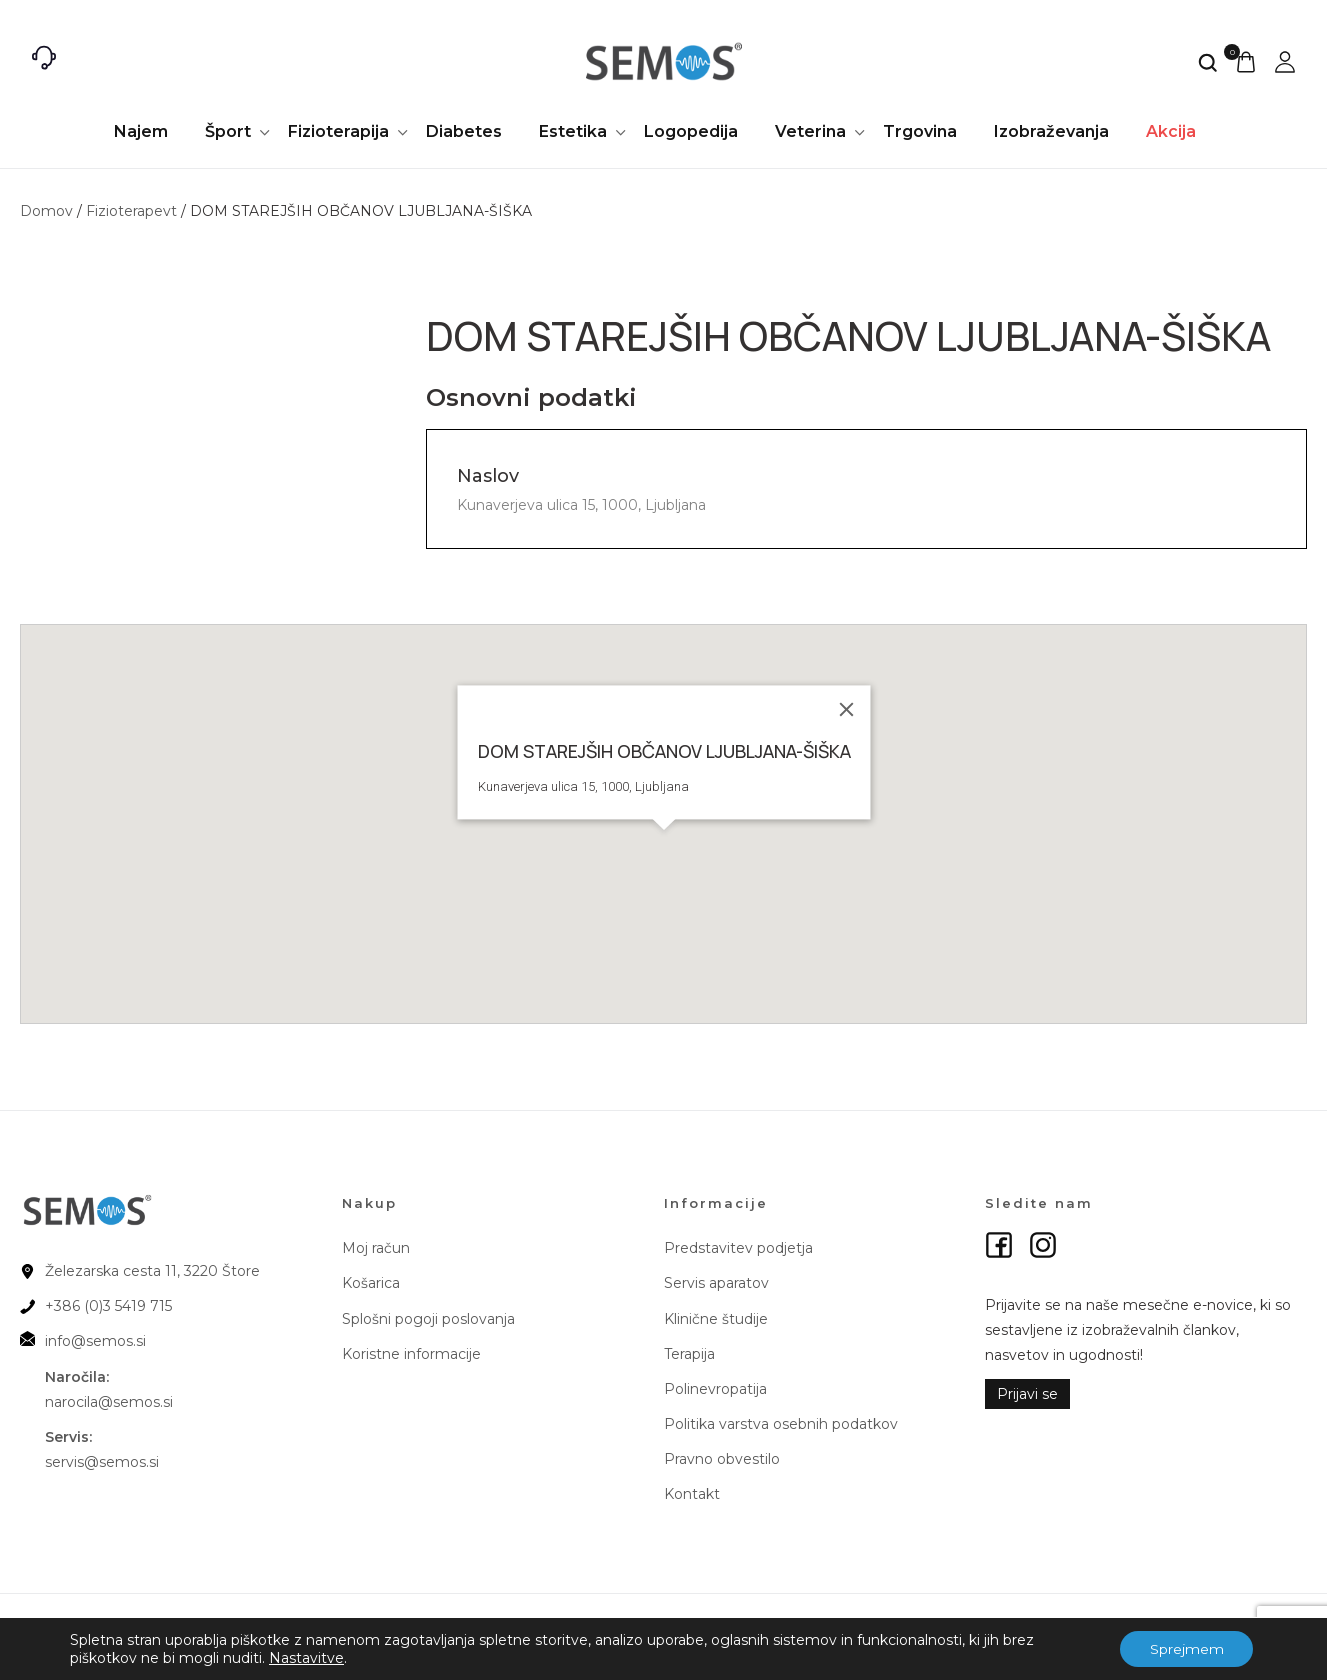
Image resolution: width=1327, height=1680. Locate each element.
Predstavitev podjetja (738, 1248)
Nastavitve (306, 1658)
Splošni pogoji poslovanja (428, 1319)
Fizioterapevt (131, 211)
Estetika (573, 131)
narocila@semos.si (109, 1402)
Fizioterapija (338, 131)
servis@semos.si (102, 1462)
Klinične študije (716, 1319)
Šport (228, 131)
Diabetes (464, 131)
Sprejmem (1186, 1649)
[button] (664, 842)
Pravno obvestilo (722, 1459)
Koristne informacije (411, 1354)
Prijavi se (1027, 1394)
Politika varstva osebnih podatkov (781, 1424)
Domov (46, 211)
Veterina (810, 131)
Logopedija (691, 131)
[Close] (846, 709)
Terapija (689, 1354)
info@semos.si (95, 1341)
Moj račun (376, 1248)
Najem (141, 131)
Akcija (1171, 131)
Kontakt (692, 1494)
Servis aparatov (716, 1283)
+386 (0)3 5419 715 (108, 1306)
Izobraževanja (1051, 131)
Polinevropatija (715, 1389)
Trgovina (920, 131)
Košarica (371, 1283)
